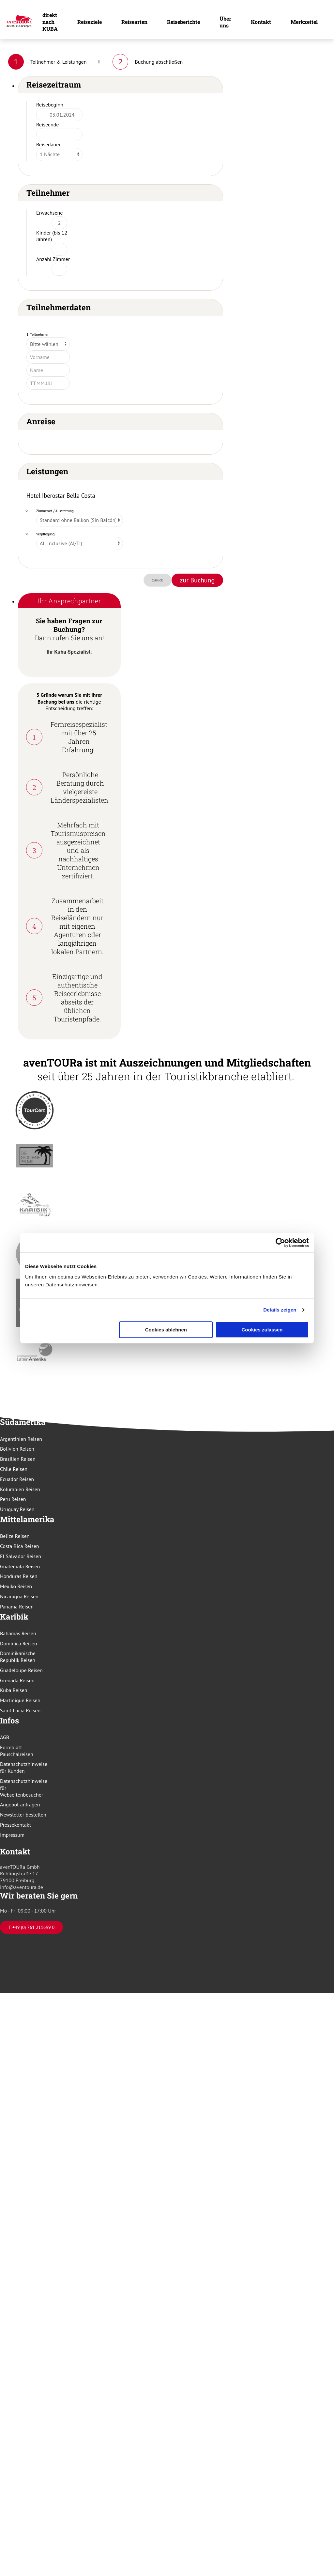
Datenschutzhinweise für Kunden (23, 1767)
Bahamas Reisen (18, 1633)
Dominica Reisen (18, 1643)
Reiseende (47, 124)
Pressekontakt (15, 1824)
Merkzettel (304, 21)
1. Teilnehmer (37, 334)
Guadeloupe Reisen (21, 1670)
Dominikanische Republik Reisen (18, 1656)
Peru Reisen (13, 1499)
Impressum (12, 1835)
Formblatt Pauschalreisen (16, 1750)
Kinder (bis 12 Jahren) (51, 236)
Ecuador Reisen (17, 1479)
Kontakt (261, 21)
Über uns (225, 22)
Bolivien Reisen (17, 1448)
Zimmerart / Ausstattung (55, 511)
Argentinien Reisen (21, 1439)
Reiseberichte (183, 21)
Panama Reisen (17, 1606)
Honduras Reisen (18, 1576)
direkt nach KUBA (50, 21)
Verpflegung (45, 534)
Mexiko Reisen (16, 1586)
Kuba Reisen (13, 1690)
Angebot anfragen (20, 1804)
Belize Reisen (15, 1536)
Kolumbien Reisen (20, 1489)
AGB (4, 1737)
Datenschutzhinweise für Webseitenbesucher (23, 1788)
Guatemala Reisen (20, 1566)
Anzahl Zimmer (53, 259)
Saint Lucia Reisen (20, 1710)
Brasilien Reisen (18, 1459)
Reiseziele (89, 21)
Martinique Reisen (20, 1700)
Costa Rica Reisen (19, 1546)
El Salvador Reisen (20, 1556)
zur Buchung (197, 580)
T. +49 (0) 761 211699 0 (31, 1927)
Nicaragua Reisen (19, 1596)
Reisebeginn (49, 104)
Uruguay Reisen (17, 1509)
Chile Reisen (13, 1469)
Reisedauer (48, 144)
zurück (157, 580)
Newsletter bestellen (23, 1814)
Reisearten (134, 21)
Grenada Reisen (17, 1680)
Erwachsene (49, 212)
